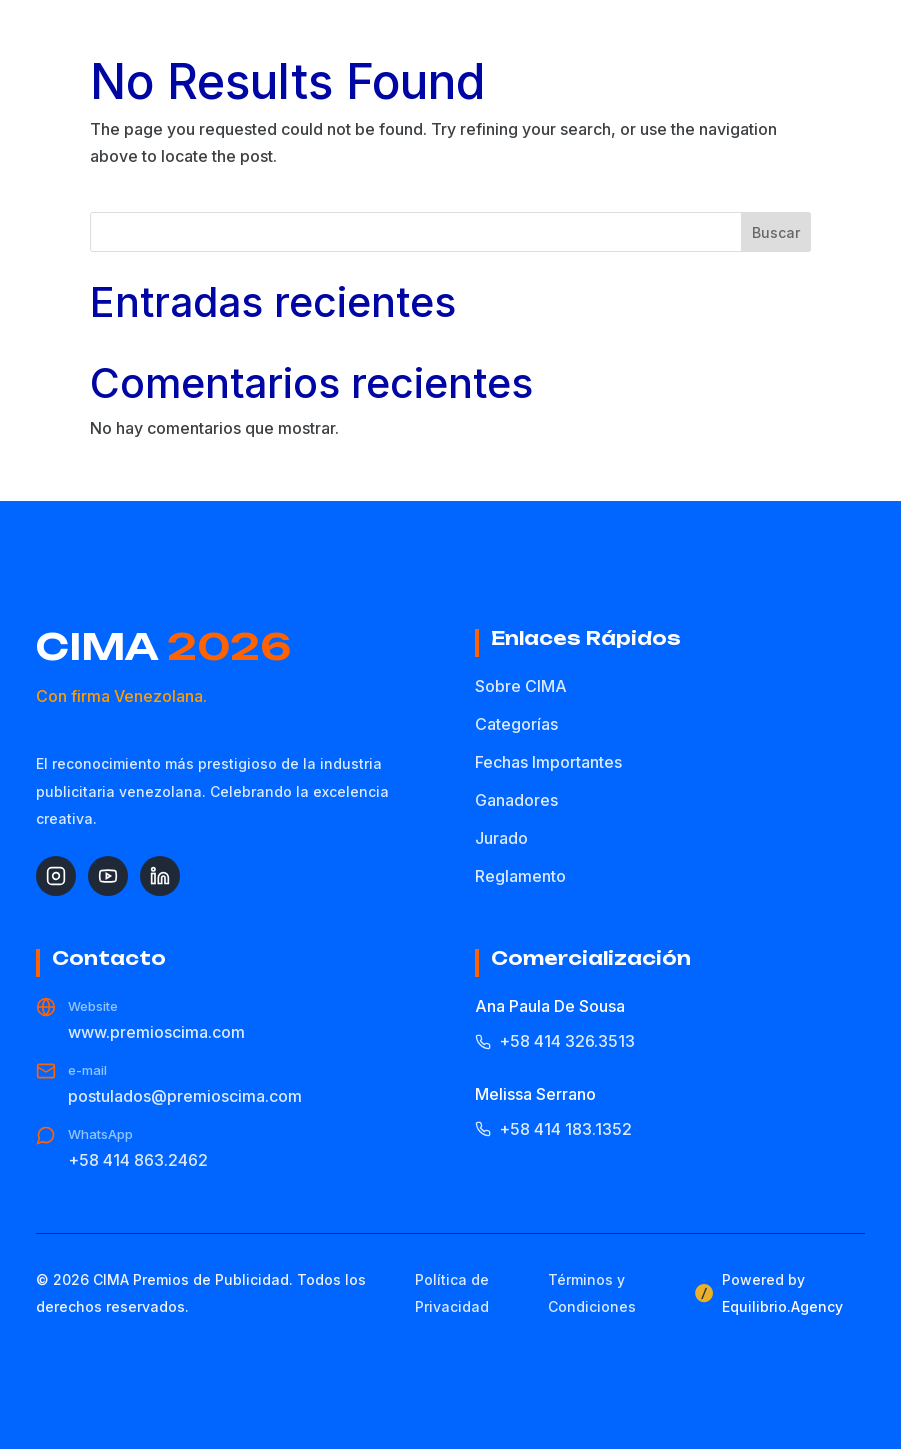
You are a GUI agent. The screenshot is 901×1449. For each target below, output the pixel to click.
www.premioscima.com (156, 1032)
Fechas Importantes (548, 762)
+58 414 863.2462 (138, 1160)
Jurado (501, 838)
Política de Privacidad (452, 1293)
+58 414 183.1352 (553, 1129)
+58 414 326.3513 (555, 1041)
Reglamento (520, 876)
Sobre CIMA (521, 686)
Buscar (776, 232)
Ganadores (516, 800)
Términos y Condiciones (592, 1293)
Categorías (516, 724)
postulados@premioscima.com (185, 1096)
